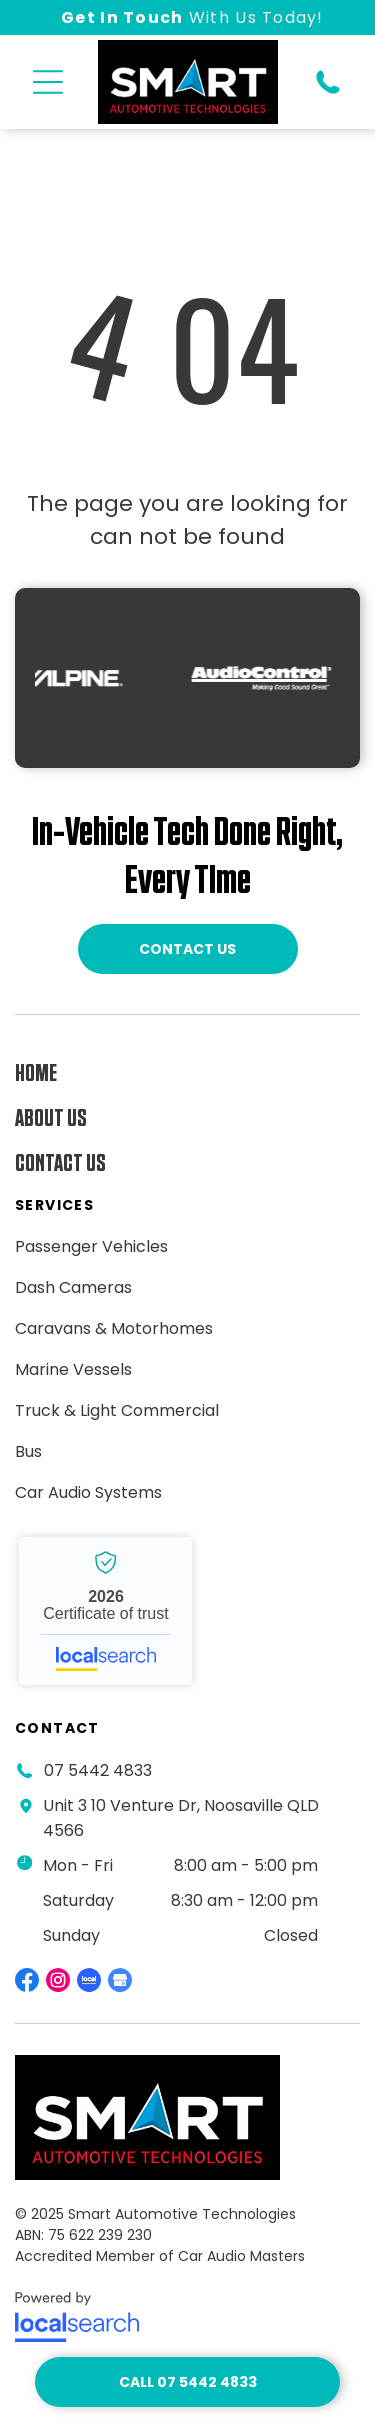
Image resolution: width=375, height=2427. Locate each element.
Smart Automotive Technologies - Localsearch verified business (105, 1611)
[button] (48, 82)
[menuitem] (149, 1073)
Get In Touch (122, 17)
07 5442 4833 (98, 1770)
